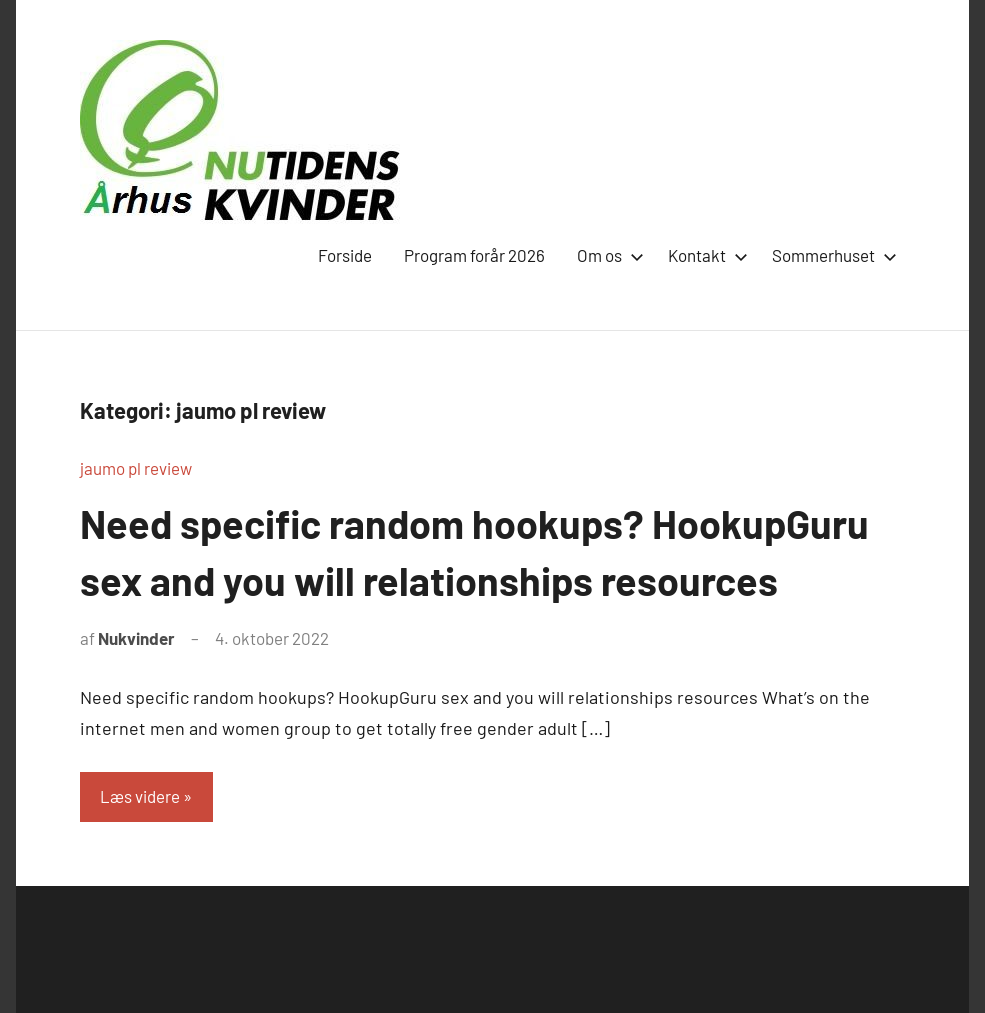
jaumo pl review (136, 468)
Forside (345, 255)
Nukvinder (136, 637)
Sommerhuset (830, 255)
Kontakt (704, 255)
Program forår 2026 (474, 255)
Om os (606, 255)
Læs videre (140, 795)
